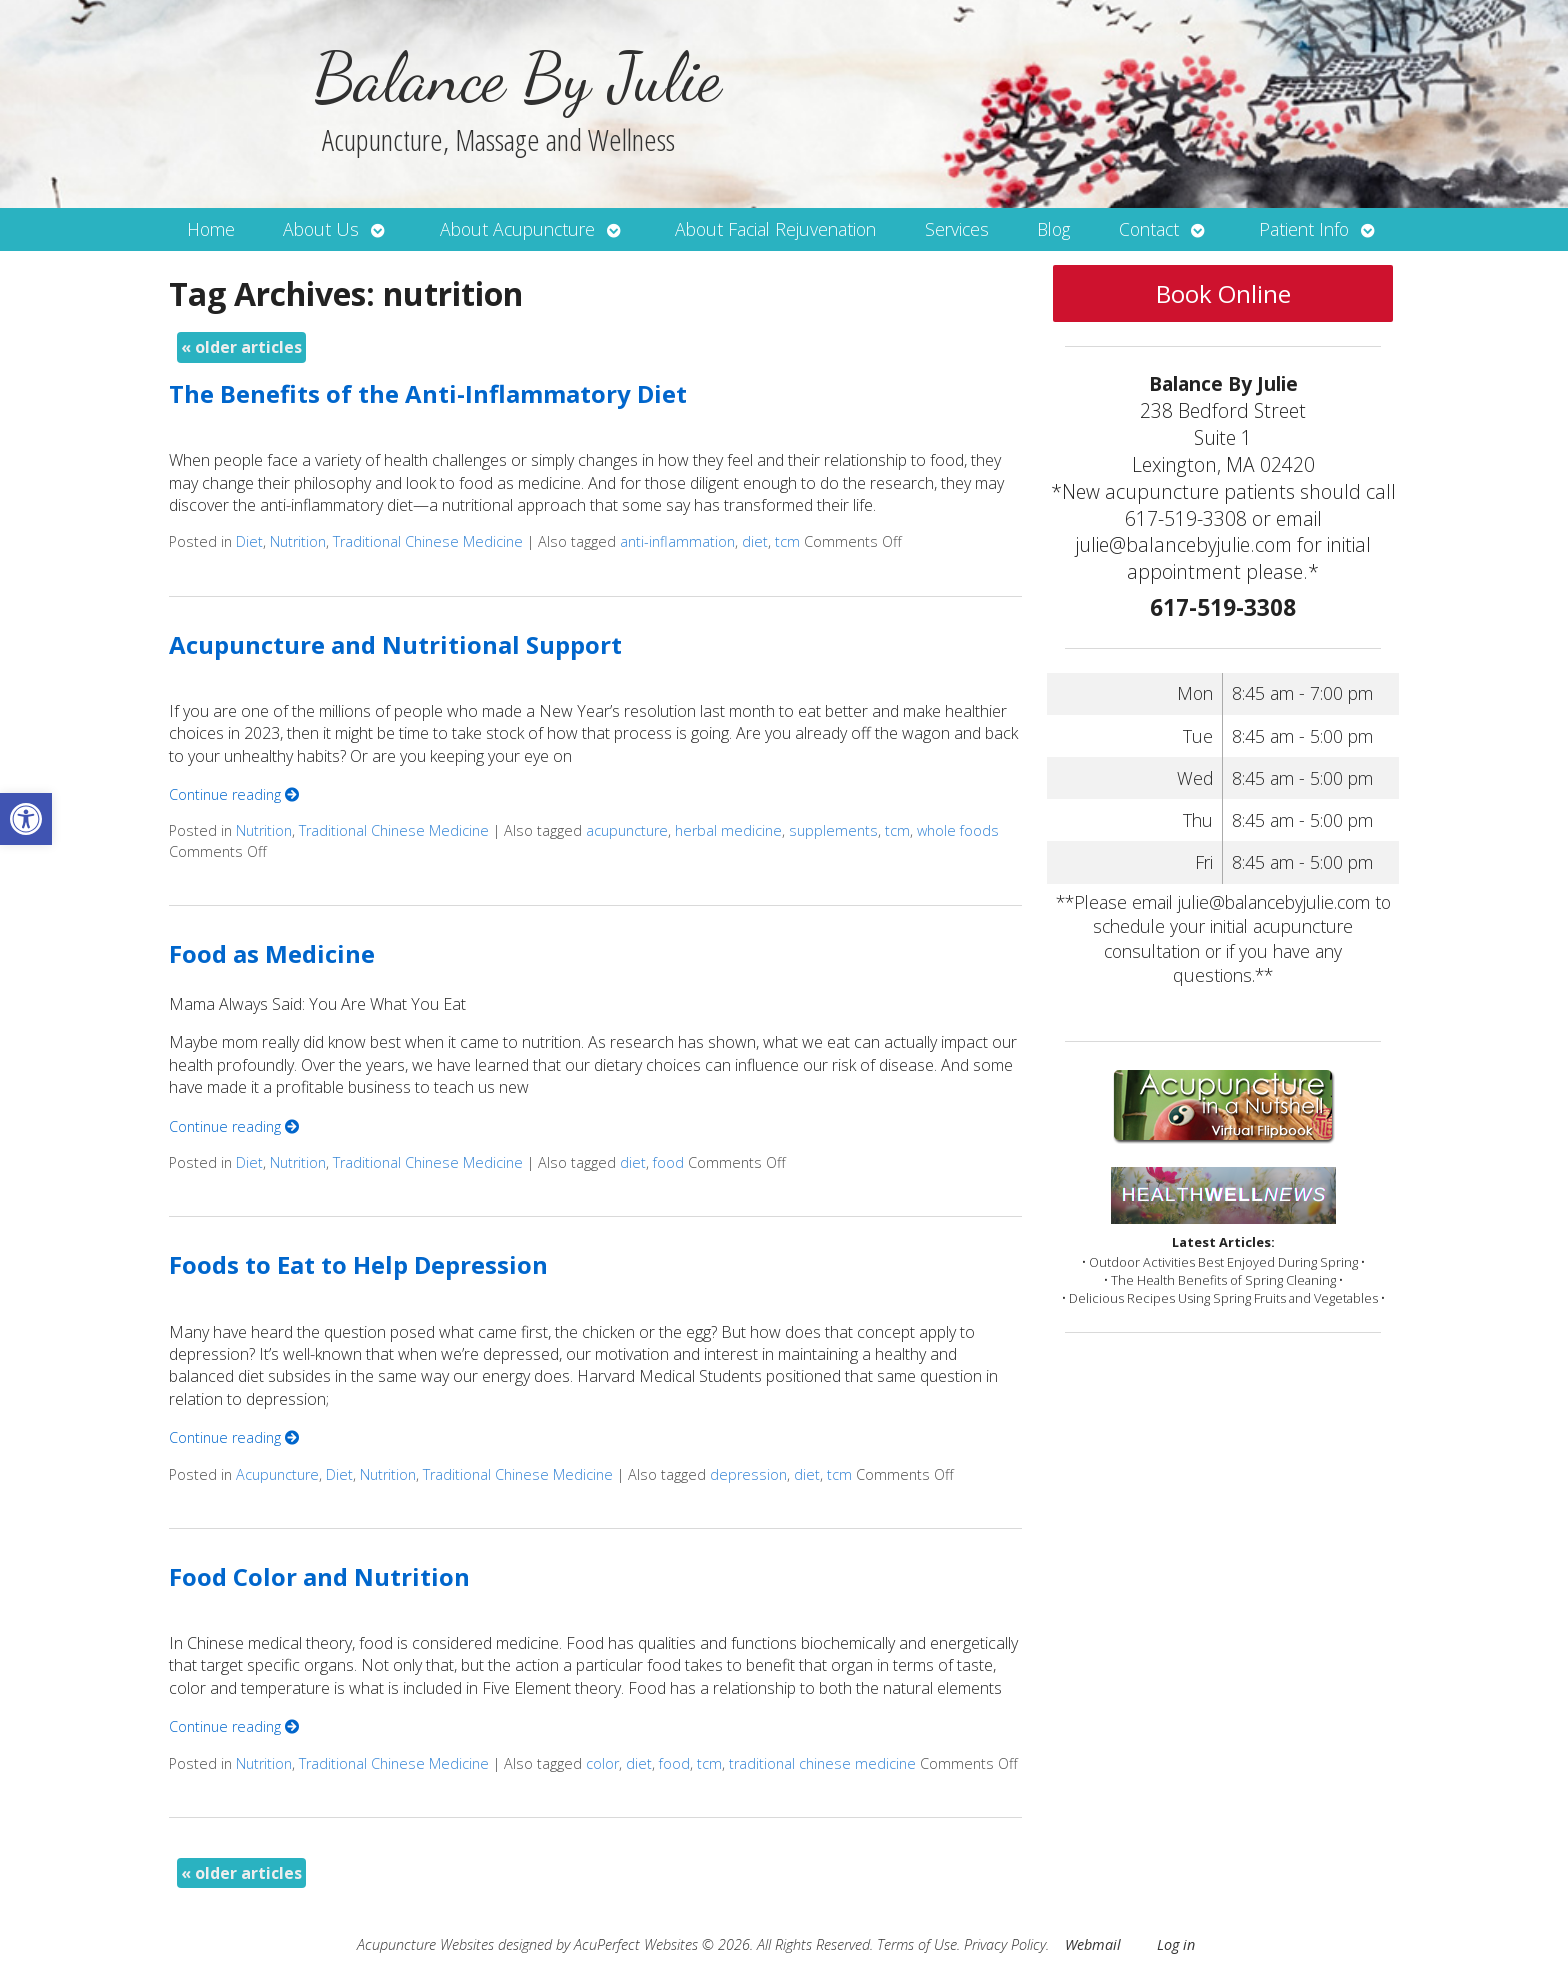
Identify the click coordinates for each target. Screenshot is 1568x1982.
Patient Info (1304, 229)
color (602, 1763)
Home (211, 229)
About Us (321, 229)
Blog (1053, 229)
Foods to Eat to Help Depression (358, 1264)
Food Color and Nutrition (319, 1576)
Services (957, 229)
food (668, 1162)
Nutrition (298, 541)
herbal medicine (728, 830)
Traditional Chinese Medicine (428, 541)
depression (748, 1474)
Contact (1149, 229)
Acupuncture (277, 1474)
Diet (249, 541)
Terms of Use (917, 1944)
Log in (1176, 1944)
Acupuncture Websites (425, 1944)
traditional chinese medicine (822, 1763)
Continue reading (234, 794)
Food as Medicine (272, 953)
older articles (241, 347)
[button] (26, 819)
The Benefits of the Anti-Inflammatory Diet (428, 393)
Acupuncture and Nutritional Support (395, 644)
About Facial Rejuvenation (775, 229)
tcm (787, 541)
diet (755, 541)
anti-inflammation (677, 541)
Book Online (1223, 293)
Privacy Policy (1005, 1944)
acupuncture (627, 830)
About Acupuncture (517, 229)
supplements (833, 830)
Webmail (1093, 1944)
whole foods (958, 830)
